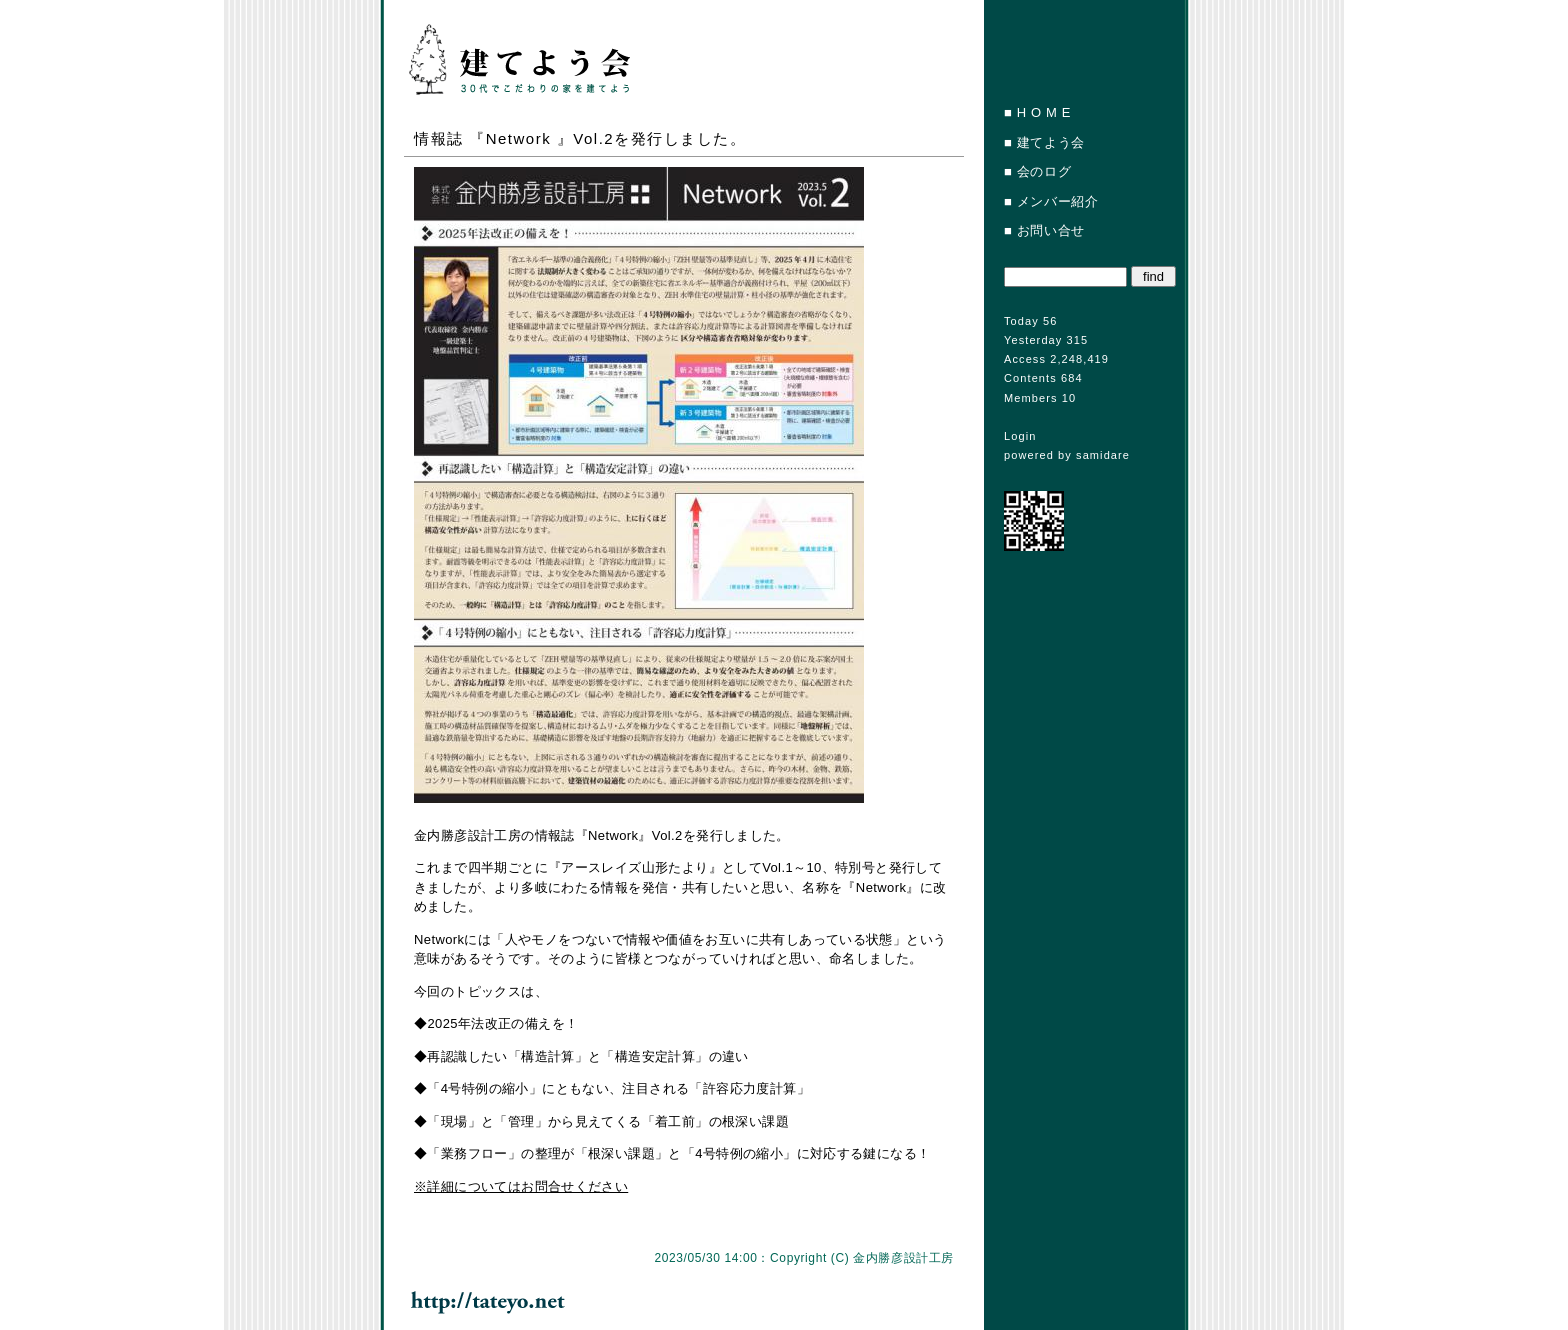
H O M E (1044, 112)
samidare (1103, 455)
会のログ (1044, 171)
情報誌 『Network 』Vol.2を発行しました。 (580, 138)
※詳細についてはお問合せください (521, 1186)
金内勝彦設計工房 (903, 1258)
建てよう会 (1051, 142)
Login (1020, 436)
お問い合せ (1051, 230)
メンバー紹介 (1058, 201)
